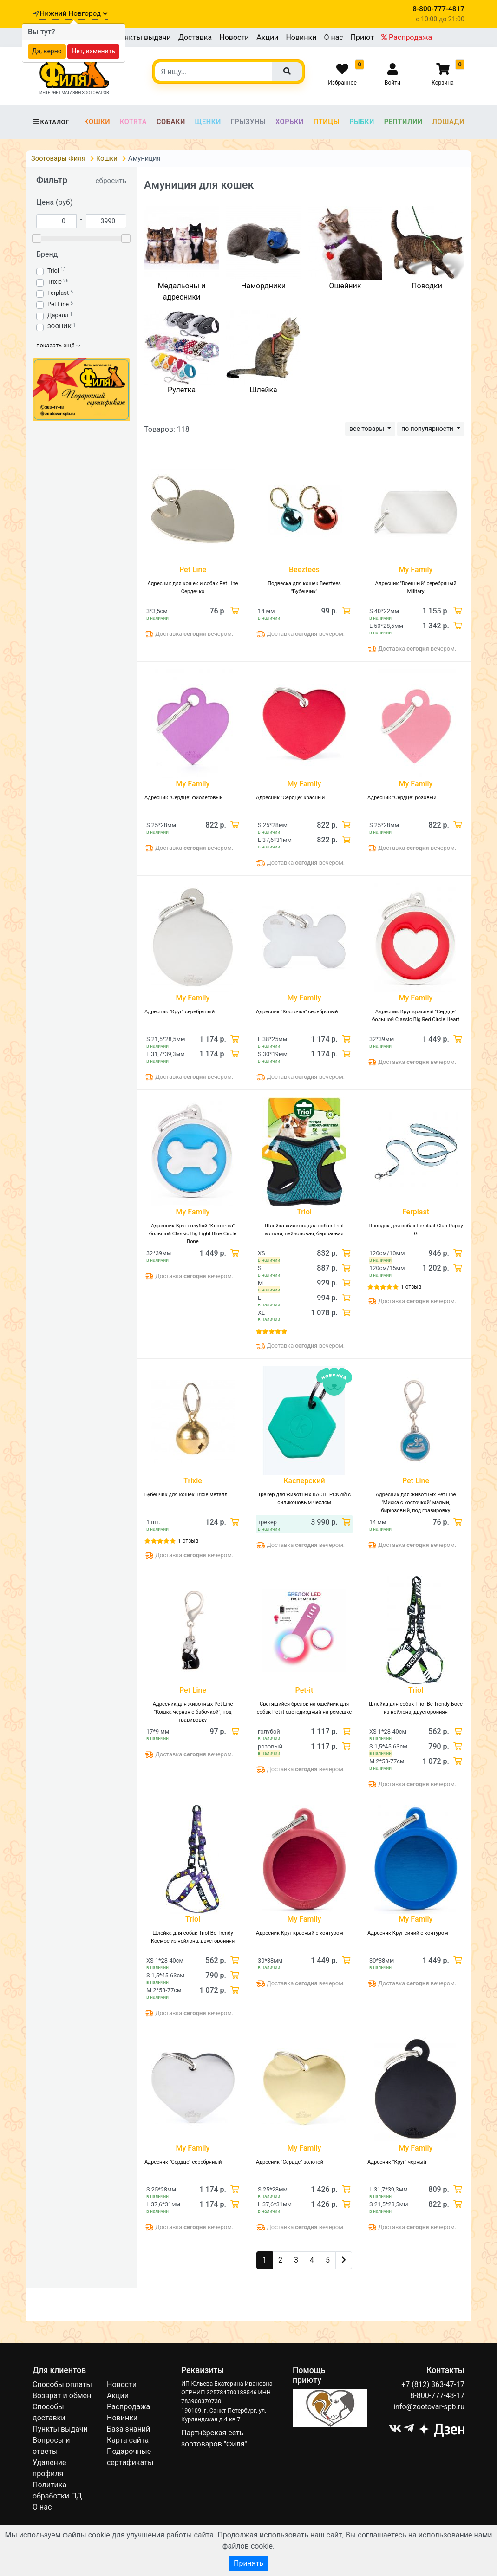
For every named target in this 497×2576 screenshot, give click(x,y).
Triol (53, 270)
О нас (333, 37)
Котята (133, 121)
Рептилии (403, 121)
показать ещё (58, 345)
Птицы (327, 121)
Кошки (97, 121)
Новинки (301, 37)
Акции (267, 37)
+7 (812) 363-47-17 (432, 2384)
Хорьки (289, 121)
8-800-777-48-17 (437, 2395)
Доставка (195, 37)
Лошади (448, 121)
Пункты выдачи (143, 37)
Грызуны (248, 121)
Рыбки (361, 121)
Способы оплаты (62, 2384)
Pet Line (58, 303)
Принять (248, 2563)
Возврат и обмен (62, 2395)
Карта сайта (128, 2440)
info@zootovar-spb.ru (428, 2406)
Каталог (51, 121)
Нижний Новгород (73, 13)
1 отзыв (411, 1287)
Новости (234, 37)
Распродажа (406, 37)
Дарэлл (57, 315)
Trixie (54, 281)
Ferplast (58, 292)
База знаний (128, 2429)
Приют (362, 37)
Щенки (208, 121)
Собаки (171, 121)
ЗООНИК (59, 326)
